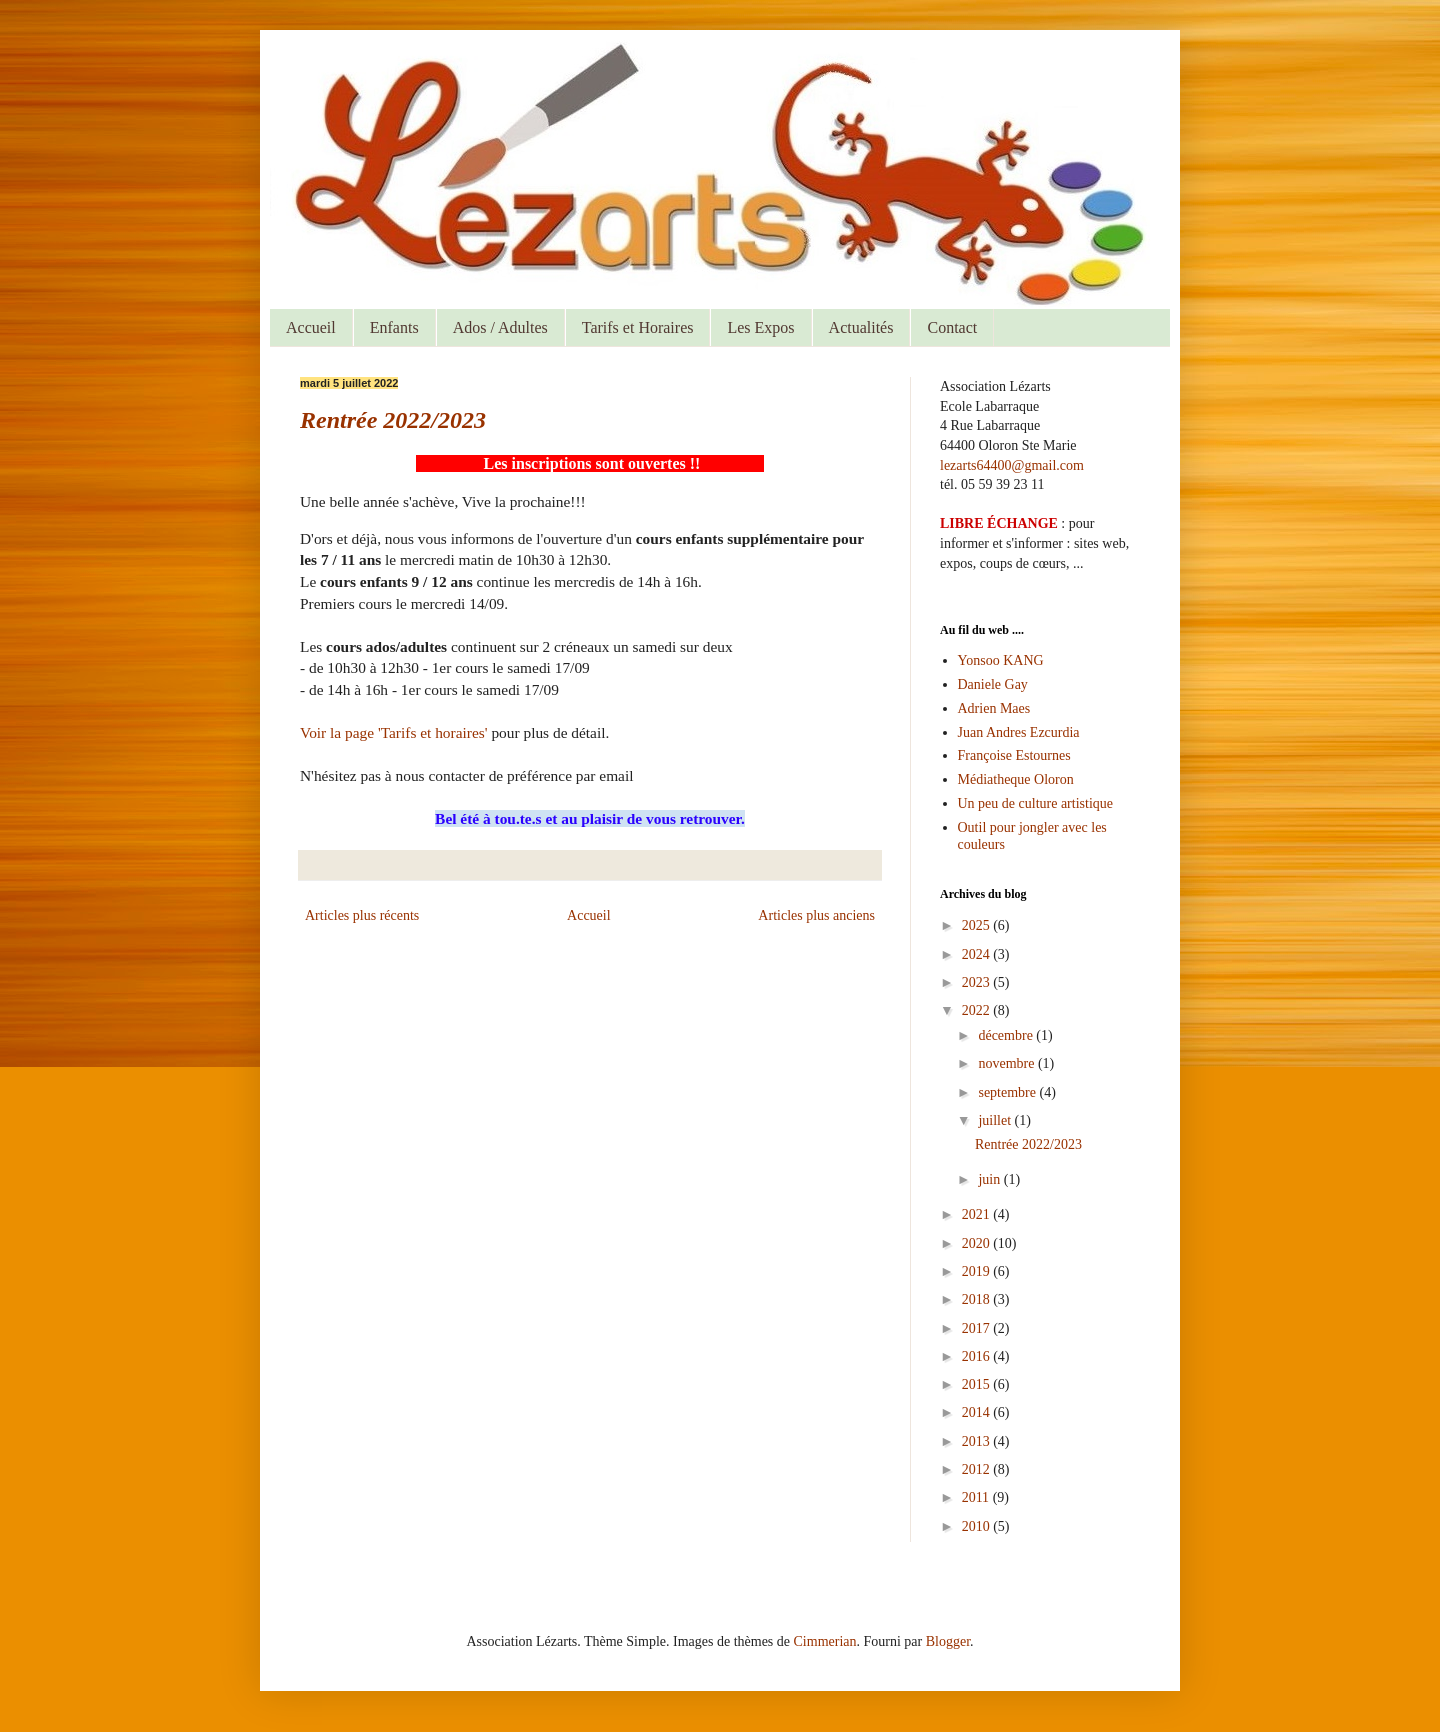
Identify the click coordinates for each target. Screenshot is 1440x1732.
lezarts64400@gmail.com (1012, 465)
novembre (1007, 1063)
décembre (1007, 1035)
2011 (977, 1497)
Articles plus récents (362, 915)
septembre (1008, 1092)
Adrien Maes (994, 708)
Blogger (948, 1641)
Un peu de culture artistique (1036, 803)
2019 (978, 1271)
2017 (978, 1328)
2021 (978, 1214)
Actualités (861, 327)
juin (990, 1179)
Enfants (394, 327)
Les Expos (760, 327)
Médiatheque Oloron (1016, 779)
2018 (978, 1299)
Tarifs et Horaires (638, 327)
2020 (978, 1243)
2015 (978, 1384)
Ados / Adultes (500, 327)
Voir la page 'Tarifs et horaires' (395, 732)
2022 (978, 1010)
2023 (978, 982)
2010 (978, 1526)
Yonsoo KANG (1001, 660)
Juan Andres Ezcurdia (1019, 732)
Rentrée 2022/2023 (393, 420)
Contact (952, 327)
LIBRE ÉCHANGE (999, 523)
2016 (978, 1356)
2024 (978, 954)
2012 (978, 1469)
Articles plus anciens (816, 915)
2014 (978, 1412)
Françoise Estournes (1014, 755)
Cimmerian (825, 1641)
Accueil (311, 327)
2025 (978, 925)
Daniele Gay (993, 684)
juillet (996, 1120)
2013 (978, 1441)
